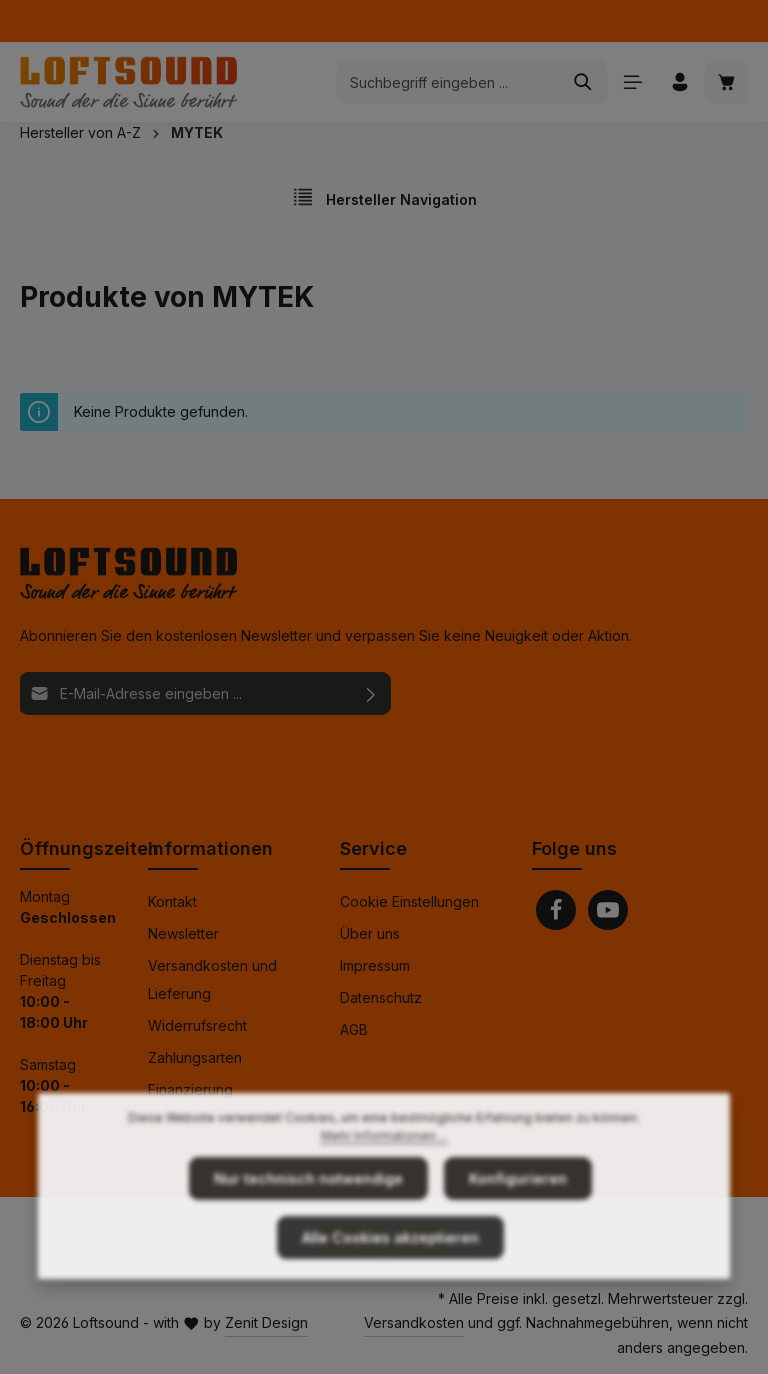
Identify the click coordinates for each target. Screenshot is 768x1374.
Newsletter (183, 933)
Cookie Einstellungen (409, 901)
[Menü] (632, 82)
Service (373, 848)
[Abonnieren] (371, 693)
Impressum (375, 965)
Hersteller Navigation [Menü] (384, 197)
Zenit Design (266, 1322)
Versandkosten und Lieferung (212, 979)
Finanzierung (190, 1089)
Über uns (370, 933)
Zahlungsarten (195, 1057)
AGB (354, 1029)
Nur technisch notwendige (308, 1212)
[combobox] (449, 82)
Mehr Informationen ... (384, 1169)
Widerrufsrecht (197, 1025)
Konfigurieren (518, 1212)
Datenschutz (381, 997)
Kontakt (172, 901)
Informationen (210, 848)
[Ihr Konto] (679, 82)
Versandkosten (414, 1322)
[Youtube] (608, 910)
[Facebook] (556, 910)
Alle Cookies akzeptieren (390, 1271)
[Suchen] (583, 82)
